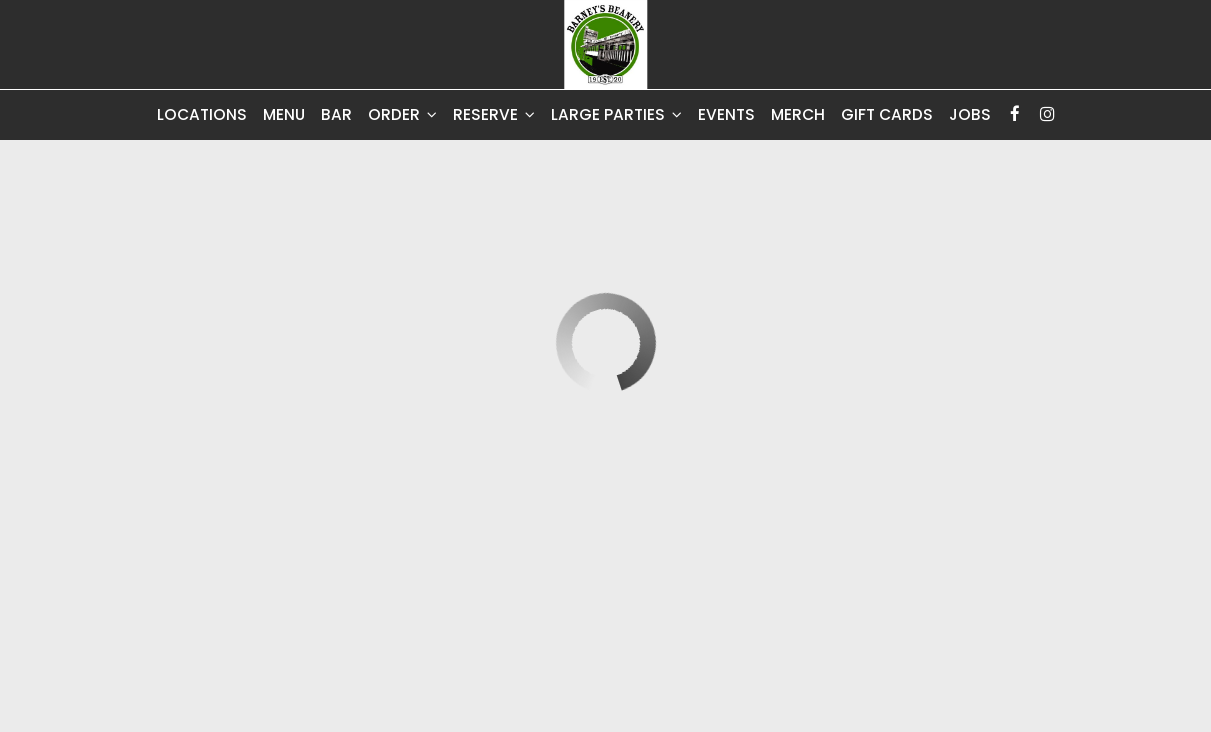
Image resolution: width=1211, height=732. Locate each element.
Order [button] (402, 115)
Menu (284, 115)
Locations (202, 115)
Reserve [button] (494, 115)
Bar (336, 115)
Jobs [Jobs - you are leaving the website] (970, 115)
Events (726, 115)
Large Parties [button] (616, 115)
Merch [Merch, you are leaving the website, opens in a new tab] (798, 115)
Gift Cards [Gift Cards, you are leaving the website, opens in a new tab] (887, 115)
